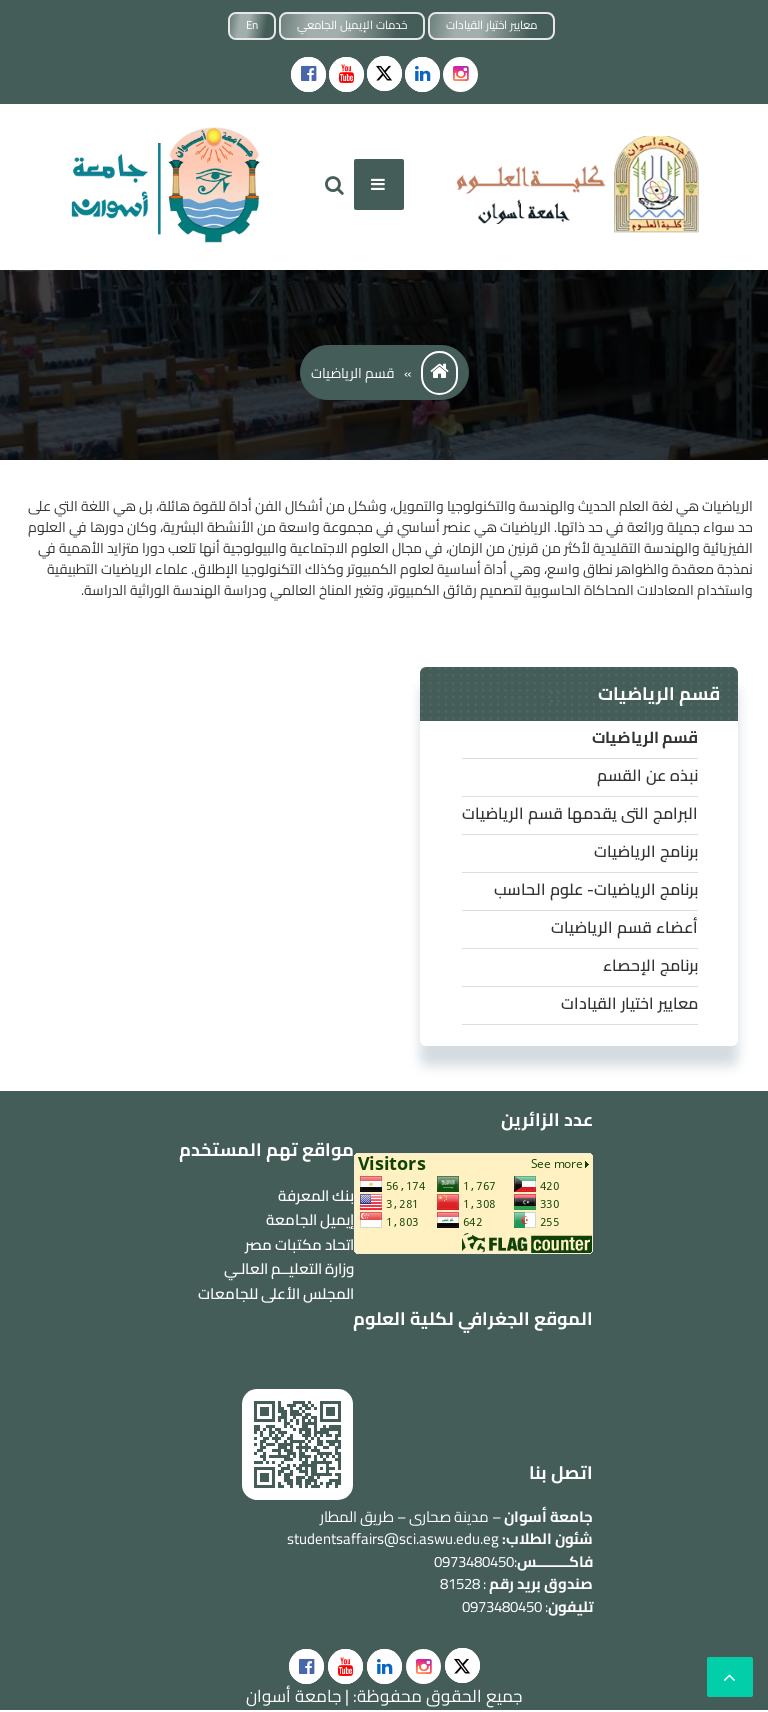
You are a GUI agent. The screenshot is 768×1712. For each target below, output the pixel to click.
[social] (306, 1666)
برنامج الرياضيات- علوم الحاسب (596, 889)
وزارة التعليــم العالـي (289, 1268)
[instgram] (460, 74)
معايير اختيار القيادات (491, 25)
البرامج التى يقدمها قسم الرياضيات (580, 813)
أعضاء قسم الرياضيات (624, 927)
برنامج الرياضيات (646, 851)
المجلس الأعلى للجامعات (276, 1293)
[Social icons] (308, 74)
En (252, 25)
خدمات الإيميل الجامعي (352, 25)
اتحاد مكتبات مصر (299, 1244)
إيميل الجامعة (310, 1219)
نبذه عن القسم (647, 775)
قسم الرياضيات (645, 737)
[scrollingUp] (730, 1677)
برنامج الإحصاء (650, 965)
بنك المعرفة (316, 1195)
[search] (334, 184)
